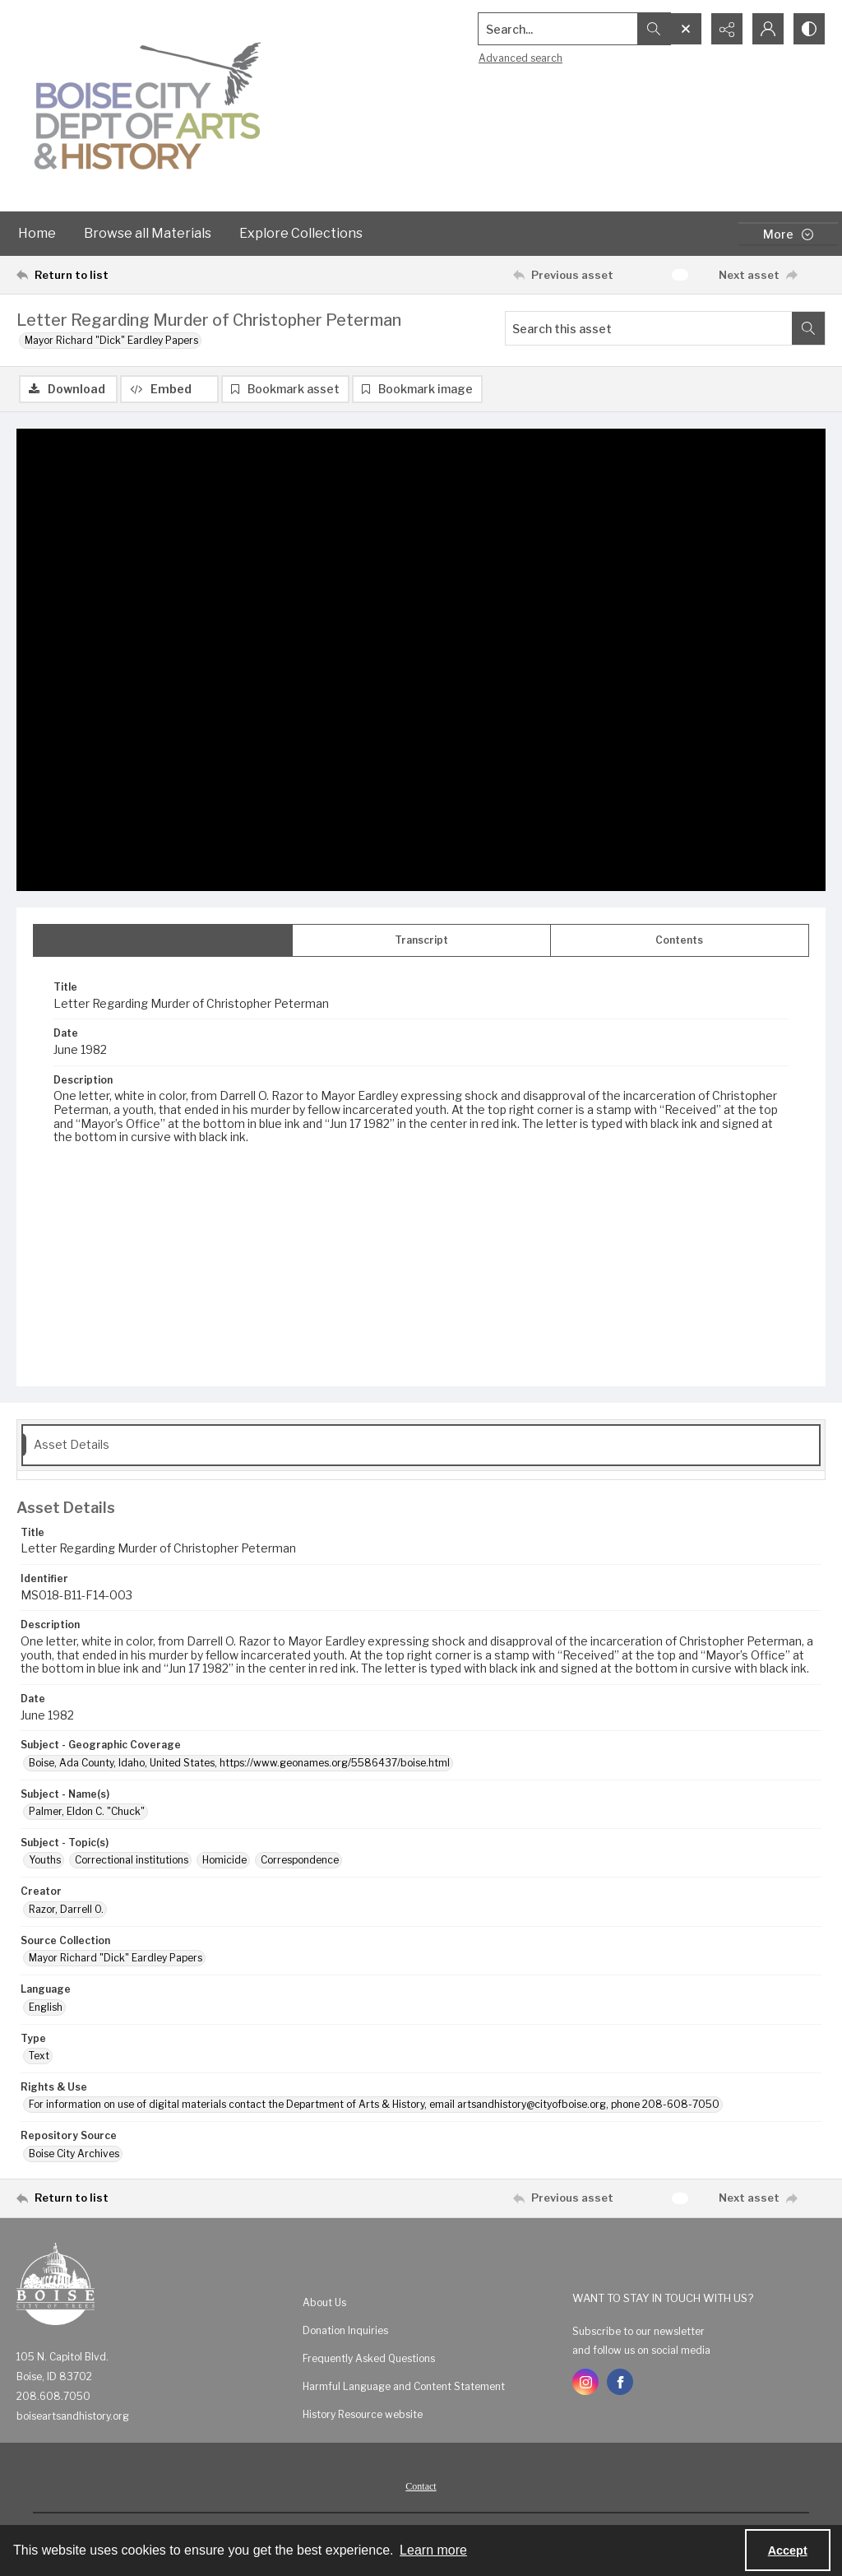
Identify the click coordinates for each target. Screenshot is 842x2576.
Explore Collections (301, 233)
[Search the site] (558, 28)
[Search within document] (808, 328)
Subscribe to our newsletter (638, 2331)
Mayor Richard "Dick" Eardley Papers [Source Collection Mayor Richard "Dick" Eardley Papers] (115, 1958)
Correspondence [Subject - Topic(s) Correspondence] (300, 1860)
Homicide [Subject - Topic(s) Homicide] (224, 1860)
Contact (420, 2486)
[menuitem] (429, 2302)
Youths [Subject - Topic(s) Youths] (45, 1860)
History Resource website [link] (363, 2414)
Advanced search (520, 58)
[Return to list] (126, 275)
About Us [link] (324, 2302)
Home (37, 233)
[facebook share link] (620, 2382)
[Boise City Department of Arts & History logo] (148, 106)
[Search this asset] (649, 328)
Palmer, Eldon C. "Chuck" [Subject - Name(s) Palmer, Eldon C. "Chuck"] (87, 1811)
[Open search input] (685, 28)
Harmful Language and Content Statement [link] (404, 2386)
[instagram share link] (585, 2382)
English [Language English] (45, 2007)
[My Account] (768, 28)
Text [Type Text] (39, 2055)
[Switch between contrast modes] (809, 28)
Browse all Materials (147, 233)
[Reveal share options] (727, 28)
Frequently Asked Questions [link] (369, 2358)
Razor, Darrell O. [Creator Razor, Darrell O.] (66, 1909)
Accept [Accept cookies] (787, 2550)
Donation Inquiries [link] (345, 2330)
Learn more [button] (433, 2550)
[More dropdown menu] (788, 234)
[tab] (163, 940)
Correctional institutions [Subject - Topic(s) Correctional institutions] (131, 1860)
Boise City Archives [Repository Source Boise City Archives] (74, 2153)
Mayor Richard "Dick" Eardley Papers (111, 340)
